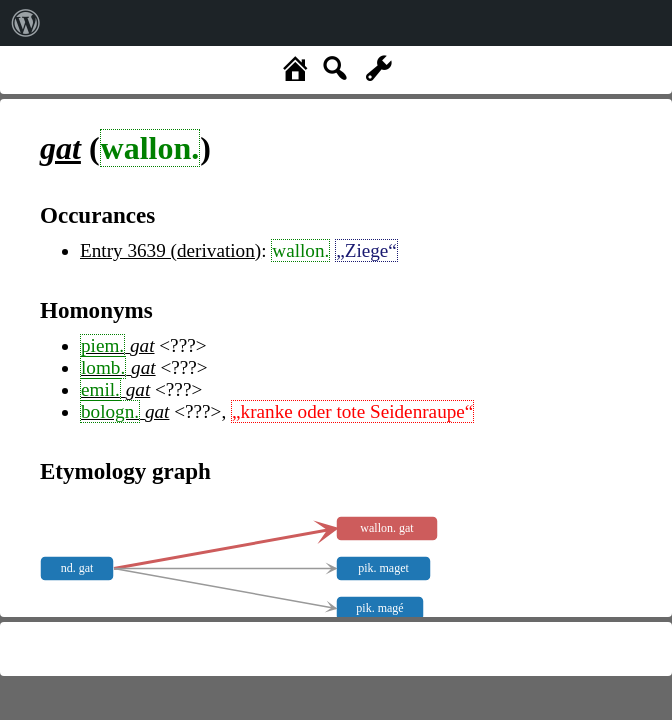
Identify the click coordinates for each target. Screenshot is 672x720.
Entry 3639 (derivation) (170, 250)
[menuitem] (26, 23)
